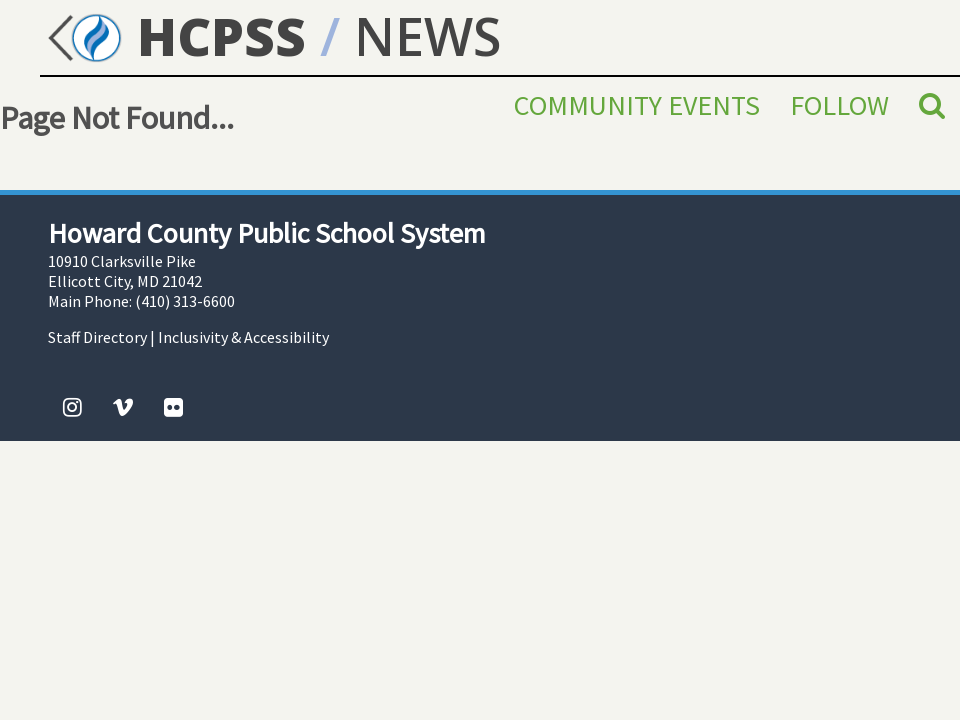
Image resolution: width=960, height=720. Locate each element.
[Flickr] (173, 407)
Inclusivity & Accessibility (243, 337)
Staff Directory (97, 337)
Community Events (637, 105)
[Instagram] (72, 407)
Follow (839, 105)
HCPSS (173, 35)
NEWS (427, 35)
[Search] (932, 105)
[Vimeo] (123, 407)
